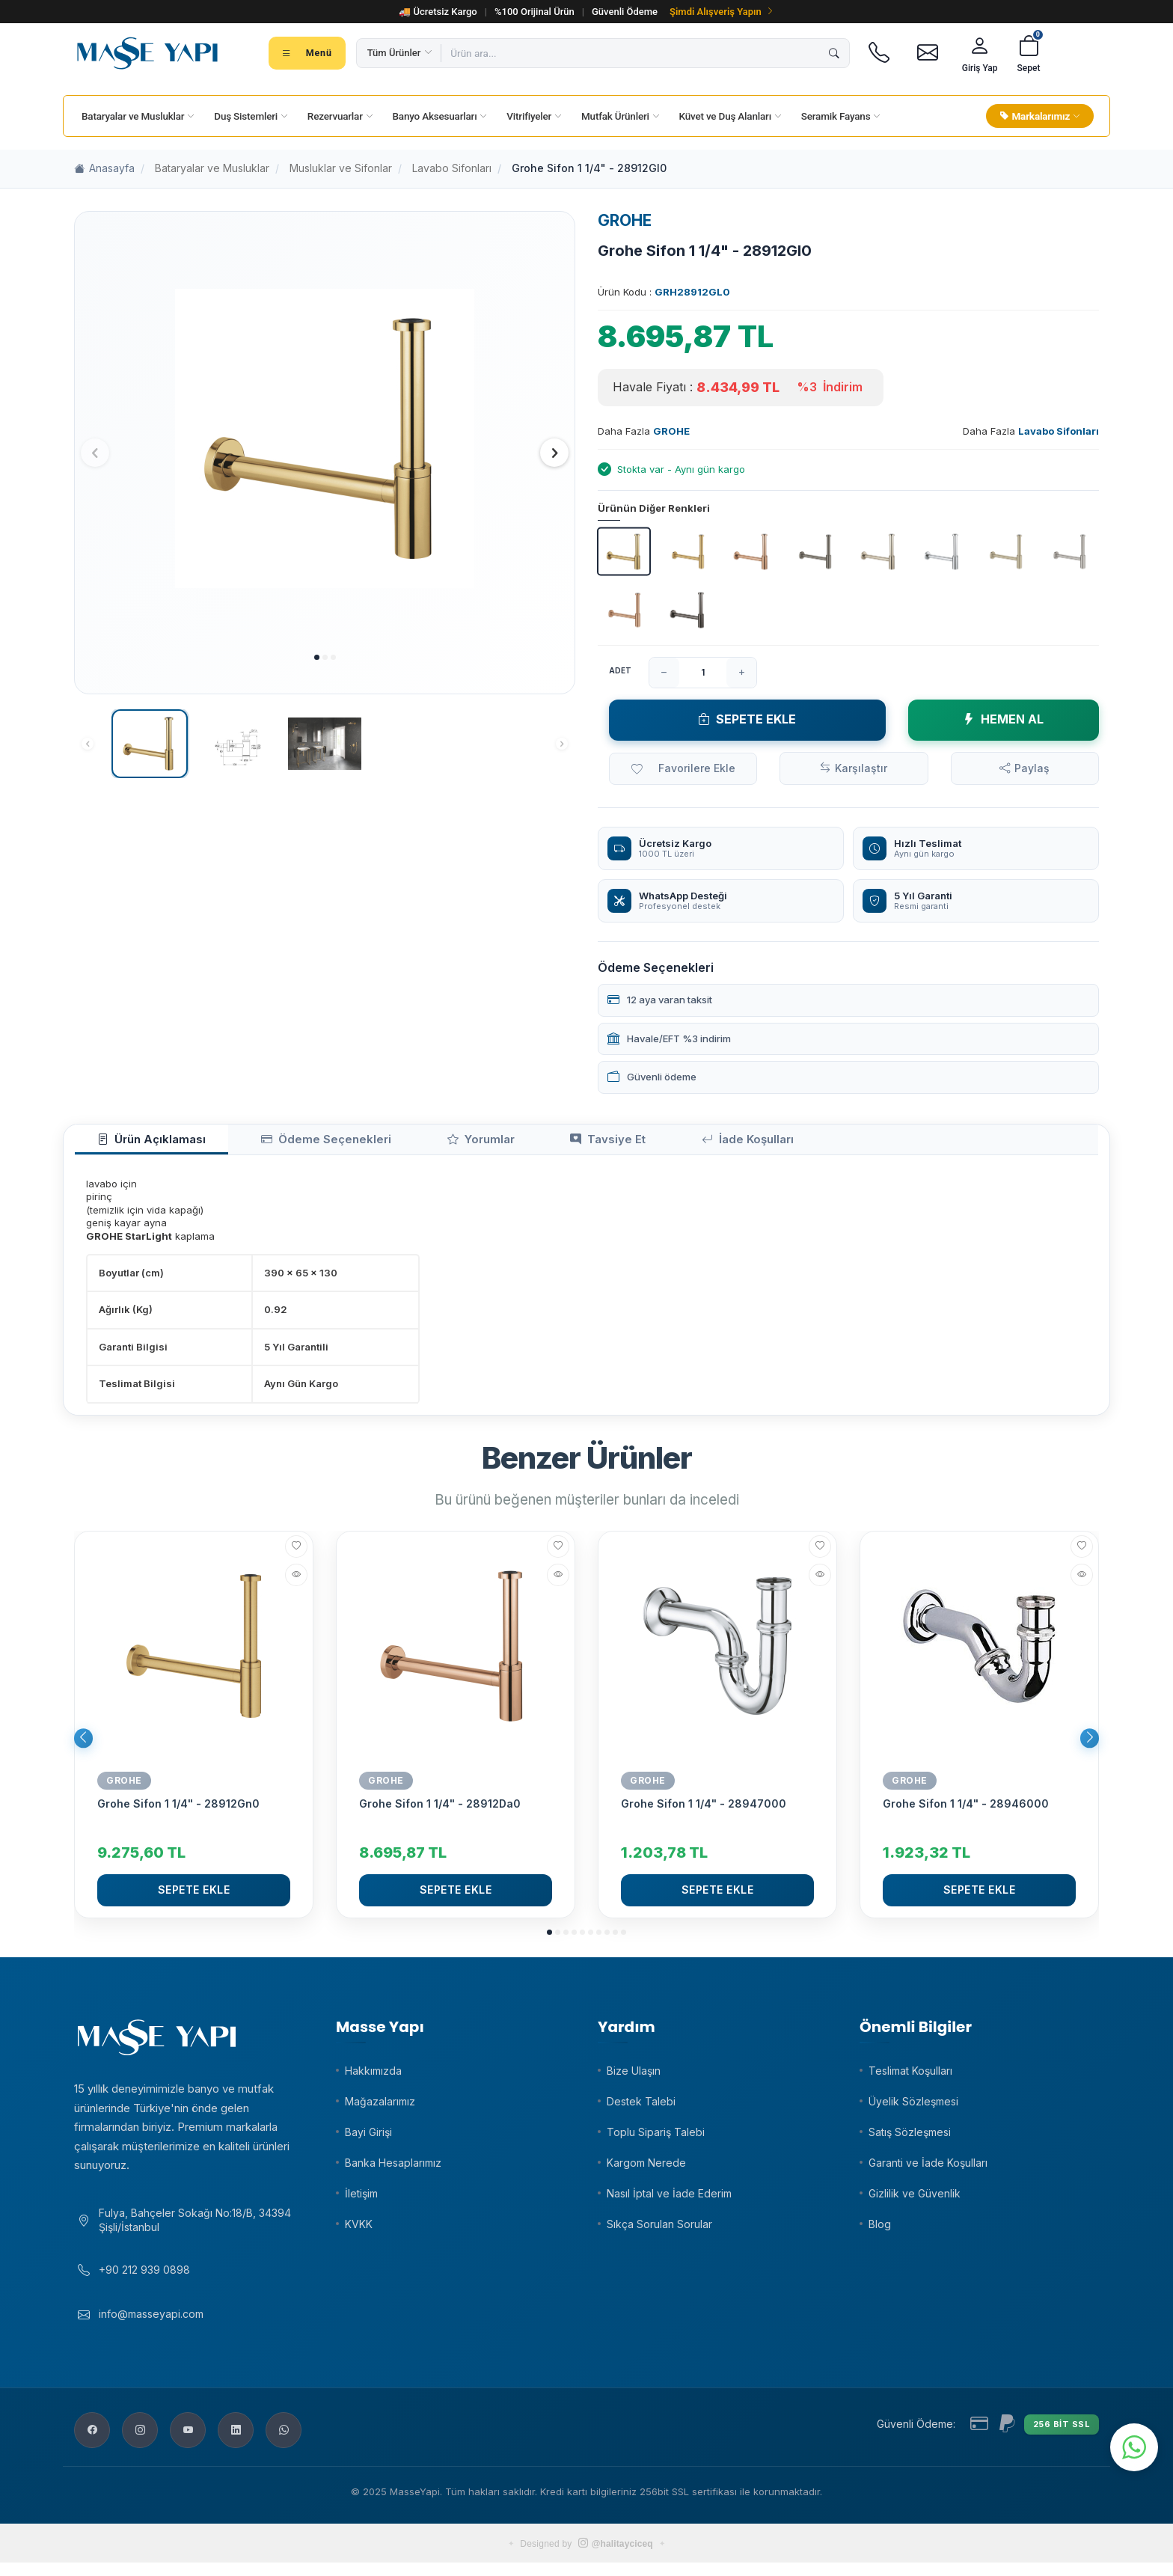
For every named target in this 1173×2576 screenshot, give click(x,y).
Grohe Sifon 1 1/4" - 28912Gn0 (178, 1809)
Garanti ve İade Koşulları (928, 2168)
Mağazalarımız (380, 2107)
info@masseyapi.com (151, 2328)
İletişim (361, 2199)
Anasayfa (104, 169)
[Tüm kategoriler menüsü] (307, 53)
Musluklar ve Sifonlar (341, 168)
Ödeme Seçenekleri (282, 1143)
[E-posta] (928, 53)
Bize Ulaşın (634, 2076)
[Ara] (834, 53)
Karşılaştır (861, 768)
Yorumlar (408, 1143)
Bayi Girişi (368, 2138)
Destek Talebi (641, 2107)
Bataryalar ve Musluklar (212, 168)
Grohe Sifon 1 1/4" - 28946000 (966, 1809)
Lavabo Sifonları (451, 168)
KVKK (359, 2230)
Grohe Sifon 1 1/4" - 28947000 (703, 1809)
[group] (324, 438)
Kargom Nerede (646, 2168)
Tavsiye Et (509, 1143)
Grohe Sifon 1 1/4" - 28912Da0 (440, 1809)
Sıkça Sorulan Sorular (659, 2230)
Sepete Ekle (747, 719)
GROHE (625, 220)
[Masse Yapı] (147, 53)
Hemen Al (1003, 719)
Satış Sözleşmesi (910, 2138)
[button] (316, 657)
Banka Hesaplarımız (393, 2168)
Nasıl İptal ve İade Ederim (669, 2199)
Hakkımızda (373, 2076)
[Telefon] (879, 53)
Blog (880, 2230)
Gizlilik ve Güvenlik (915, 2199)
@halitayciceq (615, 2557)
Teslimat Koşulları (910, 2076)
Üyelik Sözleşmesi (913, 2107)
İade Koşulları (622, 1143)
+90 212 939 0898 (144, 2283)
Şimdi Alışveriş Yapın (722, 11)
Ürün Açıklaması (137, 1143)
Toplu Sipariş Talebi (656, 2138)
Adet (620, 670)
